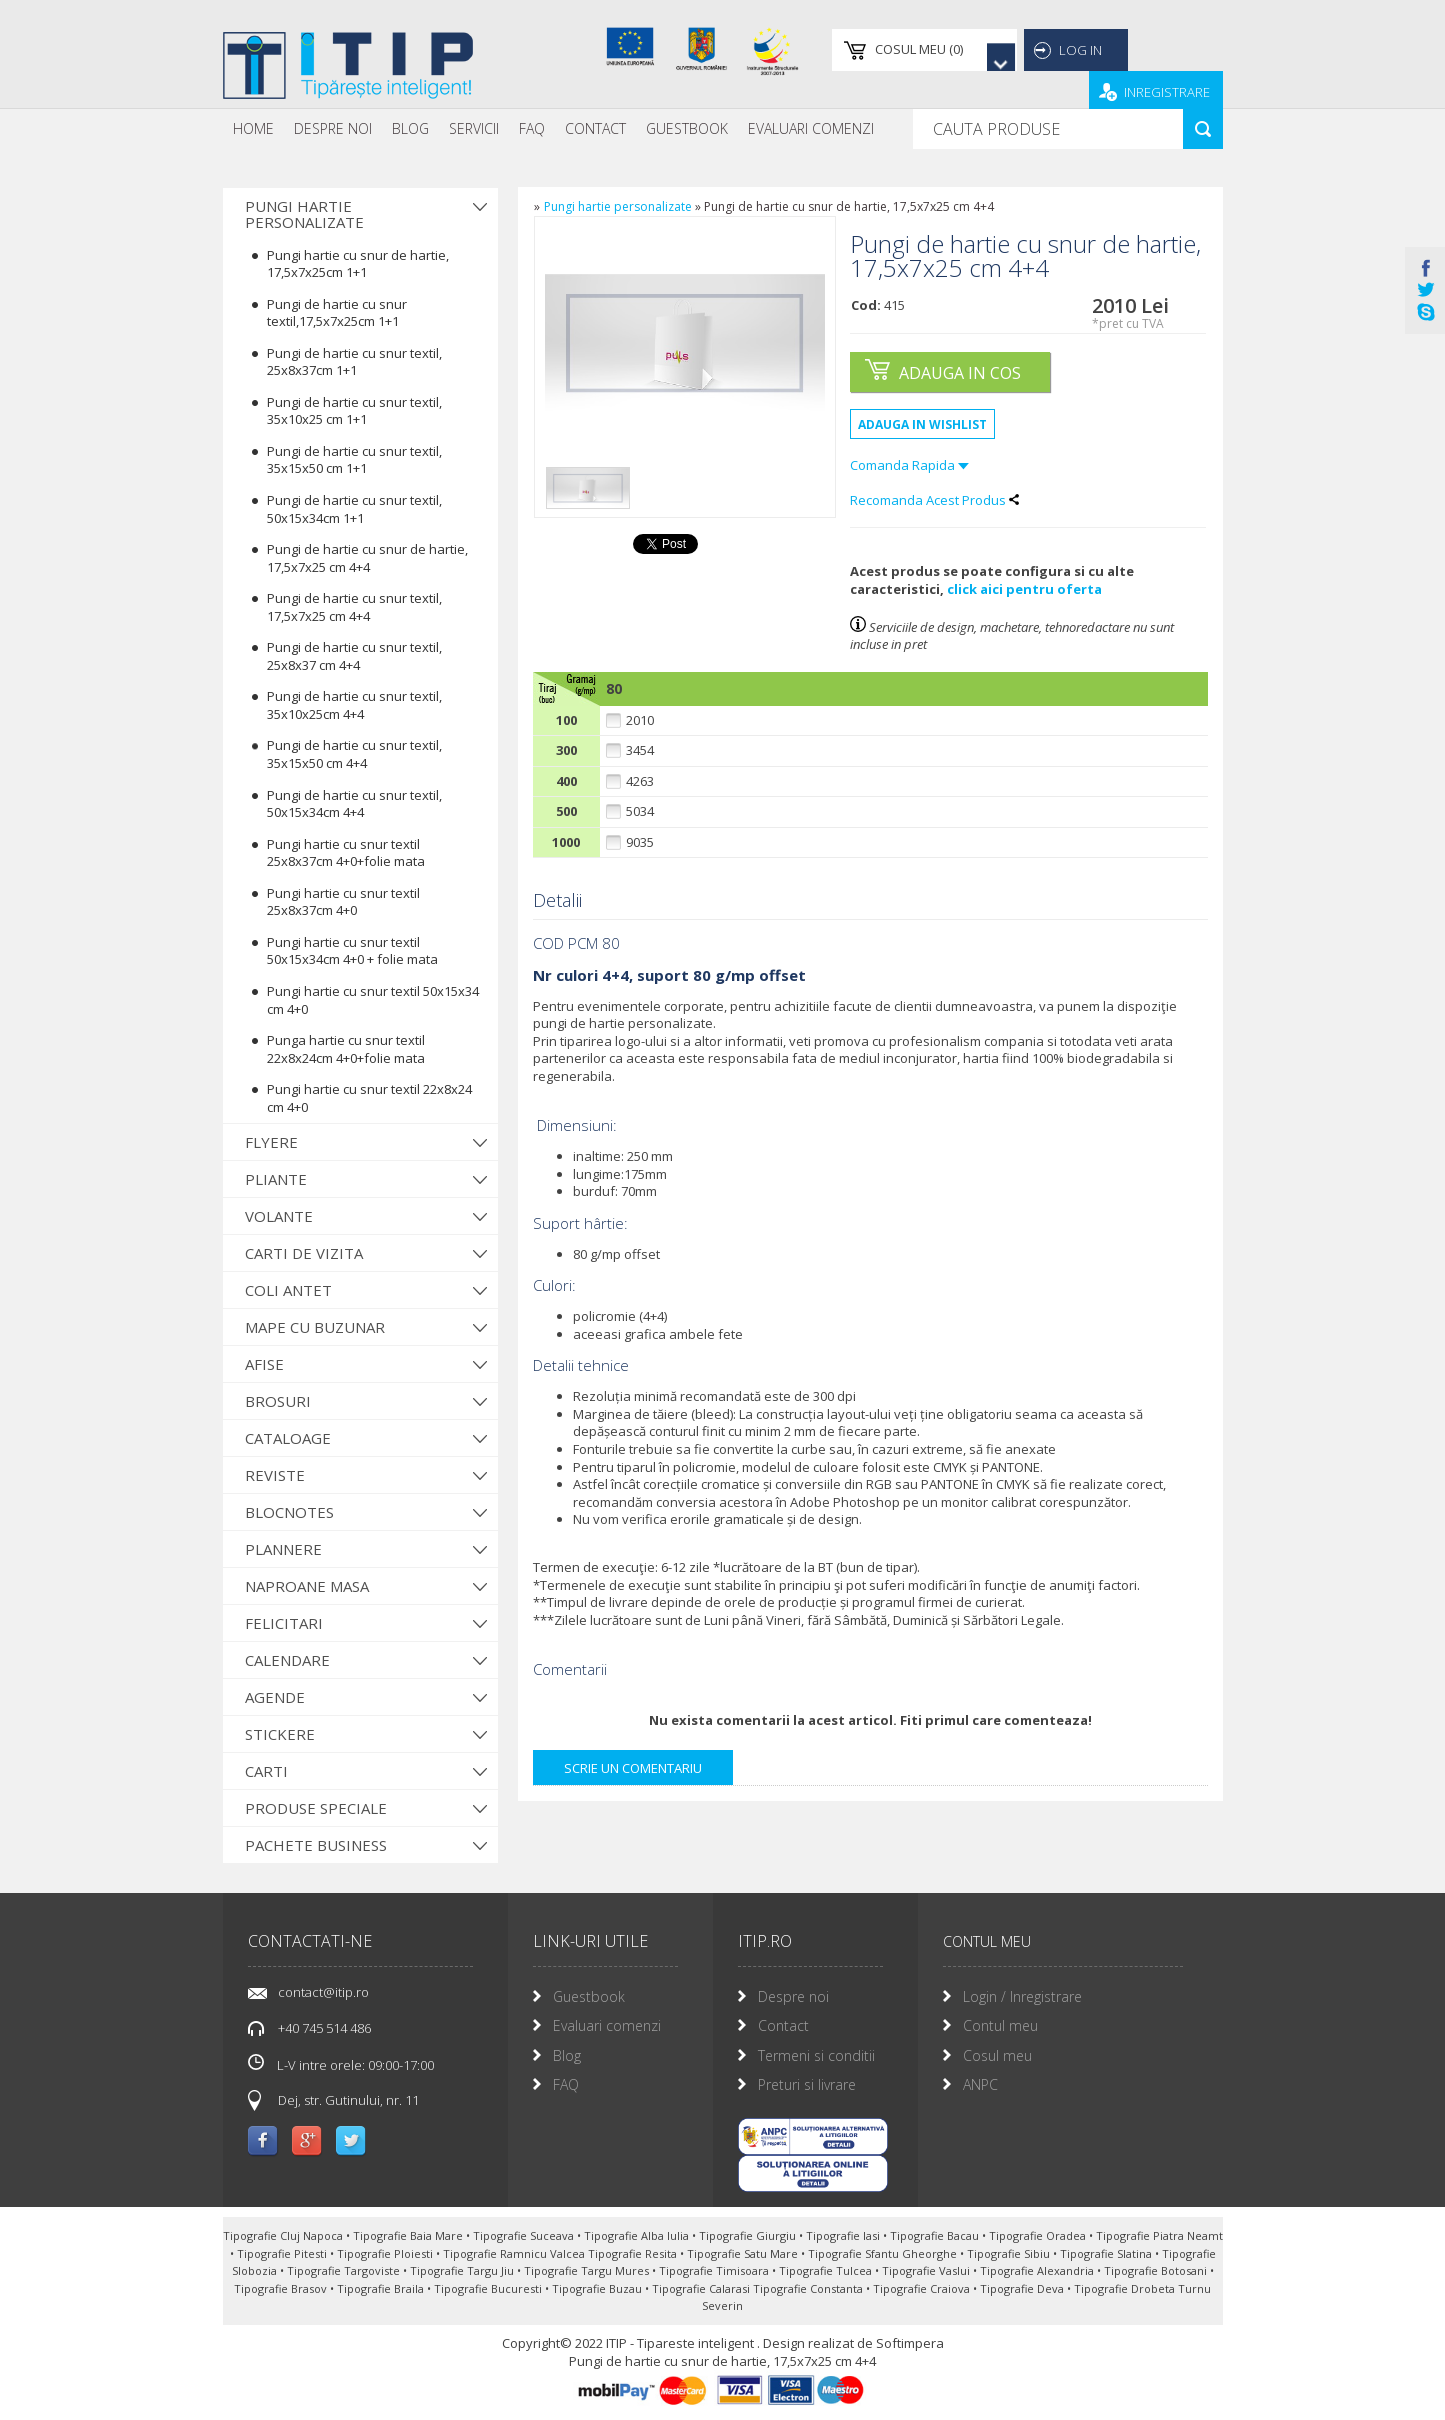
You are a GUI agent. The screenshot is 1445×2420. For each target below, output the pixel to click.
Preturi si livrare (807, 2084)
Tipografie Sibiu (1010, 2253)
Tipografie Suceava (525, 2235)
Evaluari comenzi (607, 2025)
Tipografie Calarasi (702, 2288)
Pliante (276, 1179)
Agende (275, 1697)
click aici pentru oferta (1024, 589)
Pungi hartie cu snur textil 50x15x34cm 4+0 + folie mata (352, 951)
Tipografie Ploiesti (386, 2253)
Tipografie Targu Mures (588, 2270)
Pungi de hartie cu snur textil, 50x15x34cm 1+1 (354, 509)
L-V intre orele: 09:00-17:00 (341, 2064)
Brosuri (278, 1401)
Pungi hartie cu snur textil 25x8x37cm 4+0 (343, 902)
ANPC (980, 2084)
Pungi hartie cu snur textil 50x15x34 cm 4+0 (373, 1000)
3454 (640, 750)
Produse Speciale (316, 1808)
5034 (640, 811)
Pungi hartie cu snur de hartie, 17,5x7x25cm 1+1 (358, 264)
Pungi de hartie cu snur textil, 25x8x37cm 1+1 (354, 362)
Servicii (474, 128)
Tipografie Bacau (936, 2235)
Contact (595, 128)
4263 (640, 781)
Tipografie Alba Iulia (638, 2235)
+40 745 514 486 (324, 2028)
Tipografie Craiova (923, 2288)
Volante (279, 1216)
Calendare (287, 1660)
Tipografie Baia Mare (409, 2235)
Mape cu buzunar (315, 1327)
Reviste (275, 1475)
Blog (410, 128)
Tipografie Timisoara (715, 2270)
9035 (640, 842)
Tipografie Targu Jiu (463, 2270)
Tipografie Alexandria (1038, 2270)
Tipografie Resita (634, 2253)
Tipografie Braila (382, 2288)
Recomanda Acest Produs (934, 500)
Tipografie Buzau (598, 2288)
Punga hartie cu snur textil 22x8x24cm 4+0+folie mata (346, 1049)
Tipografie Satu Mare (744, 2253)
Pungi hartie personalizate (304, 214)
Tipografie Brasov (282, 2288)
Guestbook (687, 128)
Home (253, 128)
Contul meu (1000, 2025)
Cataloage (288, 1438)
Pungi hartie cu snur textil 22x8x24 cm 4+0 (369, 1098)
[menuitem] (253, 129)
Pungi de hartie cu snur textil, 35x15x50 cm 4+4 (354, 754)
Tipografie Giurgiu (749, 2235)
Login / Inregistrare (1022, 1996)
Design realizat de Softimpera (853, 2343)
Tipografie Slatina (1107, 2253)
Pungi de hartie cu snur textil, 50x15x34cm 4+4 (354, 804)
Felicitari (284, 1623)
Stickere (280, 1734)
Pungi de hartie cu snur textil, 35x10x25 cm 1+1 (354, 411)
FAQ (532, 128)
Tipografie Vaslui (927, 2270)
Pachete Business (316, 1845)
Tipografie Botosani (1157, 2270)
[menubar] (553, 129)
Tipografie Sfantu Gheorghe (884, 2253)
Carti (266, 1771)
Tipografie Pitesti (283, 2253)
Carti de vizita (304, 1253)
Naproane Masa (307, 1586)
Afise (264, 1364)
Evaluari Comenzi (811, 128)
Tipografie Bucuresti (489, 2288)
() (880, 50)
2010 (640, 720)
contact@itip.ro (323, 1992)
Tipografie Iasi (844, 2235)
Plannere (283, 1549)
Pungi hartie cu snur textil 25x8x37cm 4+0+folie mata (346, 853)
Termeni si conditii (816, 2055)
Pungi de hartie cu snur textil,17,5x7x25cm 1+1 (337, 313)
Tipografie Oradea (1039, 2235)
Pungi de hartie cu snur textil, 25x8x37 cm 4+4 (354, 656)
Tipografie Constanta (809, 2288)
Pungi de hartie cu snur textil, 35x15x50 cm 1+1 (354, 460)
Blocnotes (289, 1512)
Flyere (271, 1142)
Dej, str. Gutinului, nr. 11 (348, 2100)
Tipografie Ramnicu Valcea (515, 2253)
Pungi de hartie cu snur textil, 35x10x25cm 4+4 (354, 705)
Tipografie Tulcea (827, 2270)
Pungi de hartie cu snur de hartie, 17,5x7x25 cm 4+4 (367, 558)
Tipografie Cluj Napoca (284, 2235)
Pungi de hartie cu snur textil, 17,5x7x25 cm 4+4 (354, 607)
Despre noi (333, 128)
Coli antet (288, 1290)
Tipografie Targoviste (345, 2270)
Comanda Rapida (909, 465)
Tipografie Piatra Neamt (1159, 2235)
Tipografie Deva (1023, 2288)
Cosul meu (997, 2055)
